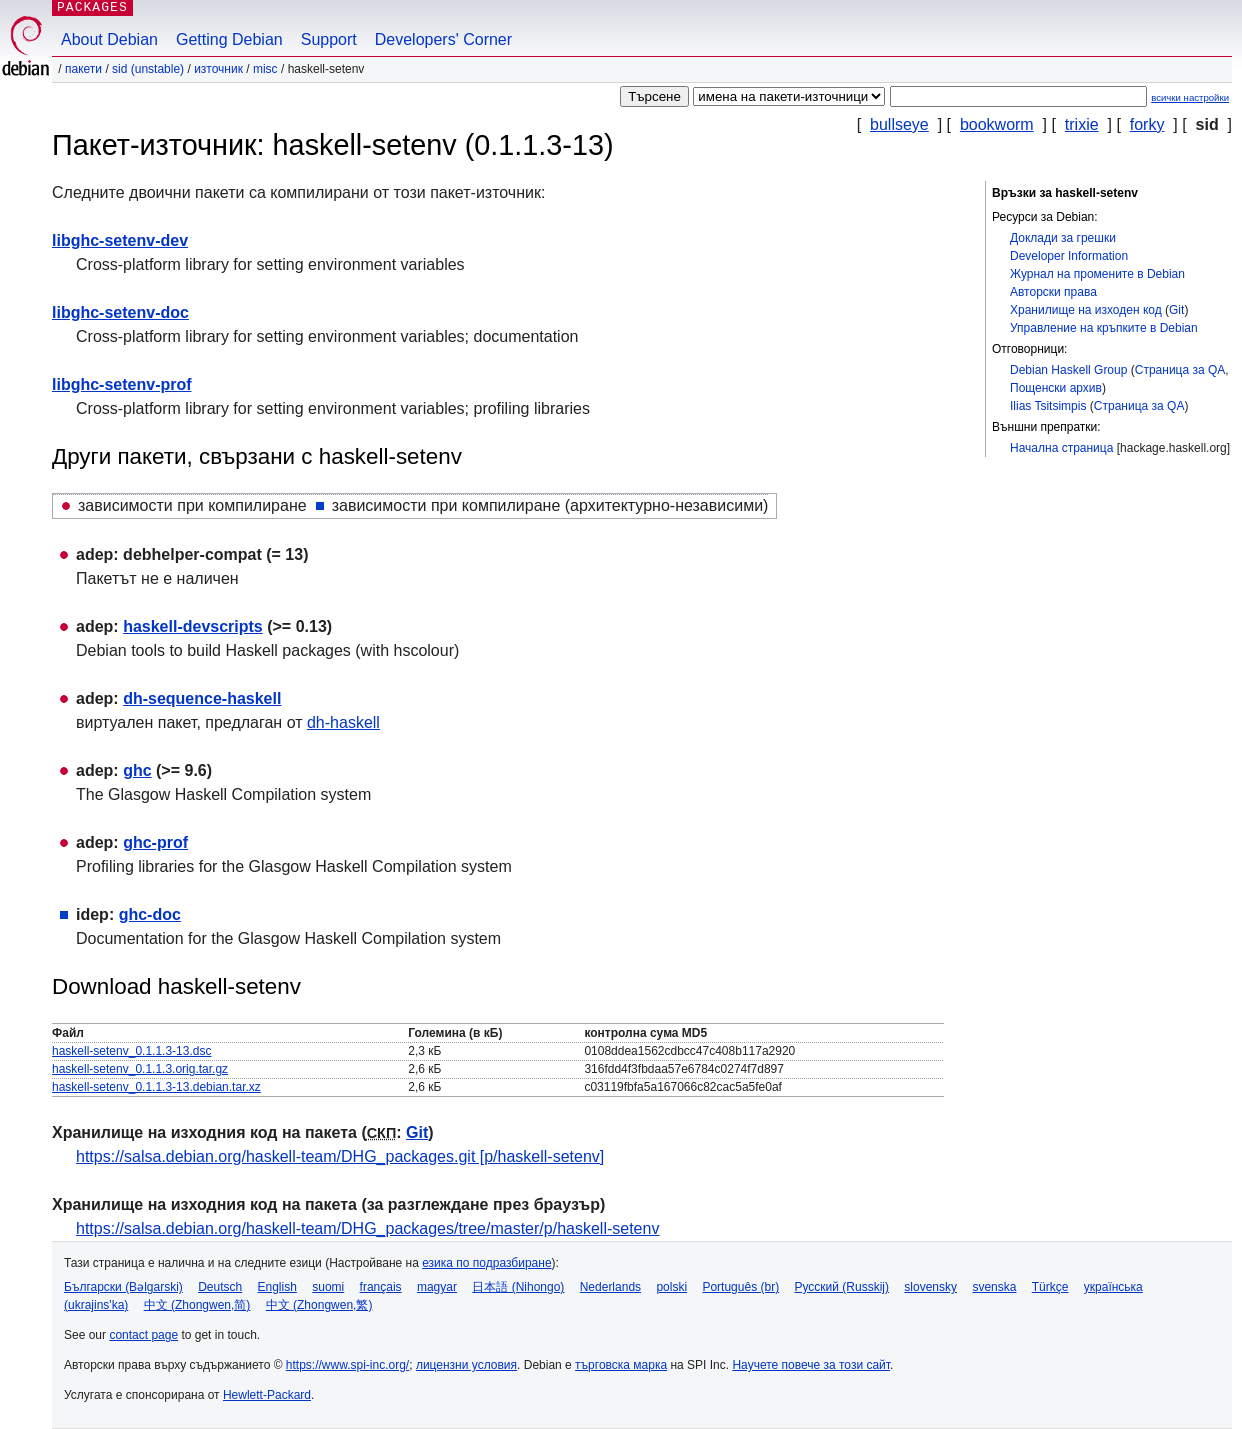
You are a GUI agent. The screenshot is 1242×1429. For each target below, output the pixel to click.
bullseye (899, 124)
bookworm (997, 124)
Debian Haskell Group (1068, 370)
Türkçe (1050, 1287)
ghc (137, 770)
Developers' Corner (443, 39)
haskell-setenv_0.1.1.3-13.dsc (131, 1051)
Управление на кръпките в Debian (1104, 328)
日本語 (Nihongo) (518, 1287)
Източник (218, 69)
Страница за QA (1180, 370)
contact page (143, 1335)
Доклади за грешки (1063, 238)
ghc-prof (155, 842)
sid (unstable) (148, 69)
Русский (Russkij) (841, 1287)
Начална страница (1061, 448)
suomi (328, 1287)
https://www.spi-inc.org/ (347, 1365)
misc (265, 69)
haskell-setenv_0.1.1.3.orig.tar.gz (140, 1069)
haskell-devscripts (193, 626)
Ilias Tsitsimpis (1048, 406)
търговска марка (621, 1365)
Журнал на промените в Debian (1097, 274)
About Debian (109, 39)
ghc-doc (150, 914)
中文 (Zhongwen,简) (197, 1305)
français (381, 1287)
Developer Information (1069, 256)
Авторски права (1053, 292)
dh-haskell (343, 722)
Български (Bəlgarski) (123, 1287)
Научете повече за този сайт (811, 1365)
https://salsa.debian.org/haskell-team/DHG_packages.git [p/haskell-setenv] (340, 1156)
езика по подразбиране (486, 1263)
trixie (1082, 124)
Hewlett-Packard (267, 1395)
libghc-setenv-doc (120, 312)
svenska (994, 1287)
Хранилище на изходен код (1086, 310)
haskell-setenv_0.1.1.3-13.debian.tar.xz (156, 1087)
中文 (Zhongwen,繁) (319, 1305)
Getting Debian (229, 39)
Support (329, 39)
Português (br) (740, 1287)
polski (671, 1287)
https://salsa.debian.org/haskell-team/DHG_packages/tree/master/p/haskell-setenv (367, 1228)
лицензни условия (466, 1365)
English (277, 1287)
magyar (437, 1287)
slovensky (930, 1287)
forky (1147, 124)
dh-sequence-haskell (202, 698)
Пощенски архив (1056, 388)
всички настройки (1190, 97)
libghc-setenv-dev (120, 240)
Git (1176, 310)
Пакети (83, 69)
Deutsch (220, 1287)
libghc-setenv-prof (122, 384)
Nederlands (610, 1287)
